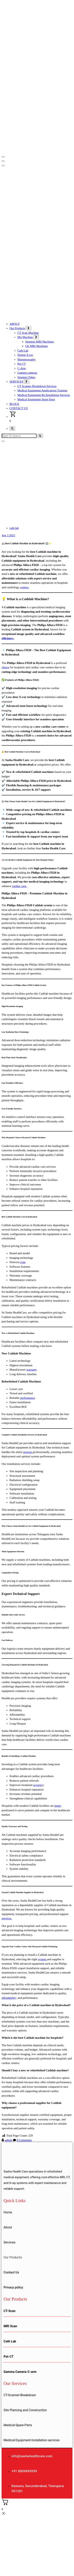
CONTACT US (18, 408)
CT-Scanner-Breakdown (20, 2395)
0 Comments (24, 2140)
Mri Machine (25, 337)
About (8, 2227)
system (42, 1959)
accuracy (38, 1785)
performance (27, 1397)
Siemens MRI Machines (39, 341)
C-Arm (21, 368)
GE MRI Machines (36, 346)
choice (5, 667)
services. (7, 1918)
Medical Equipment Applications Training (42, 390)
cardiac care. (19, 886)
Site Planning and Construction (25, 2410)
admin (8, 2140)
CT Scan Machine (28, 332)
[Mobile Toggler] (28, 328)
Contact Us (11, 2272)
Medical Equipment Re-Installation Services (43, 395)
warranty (31, 1369)
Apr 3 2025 (8, 535)
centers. (24, 587)
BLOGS (14, 403)
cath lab (14, 528)
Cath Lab (22, 350)
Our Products (17, 328)
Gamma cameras (27, 372)
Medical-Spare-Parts (18, 2425)
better (57, 1805)
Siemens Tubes (26, 377)
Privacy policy (13, 2287)
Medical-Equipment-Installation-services (32, 2440)
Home (8, 2212)
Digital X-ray (25, 354)
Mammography (26, 359)
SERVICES (16, 381)
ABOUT (14, 323)
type (23, 1262)
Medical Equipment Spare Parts (36, 399)
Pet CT (21, 363)
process (28, 1452)
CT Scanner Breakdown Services (36, 386)
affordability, (9, 1997)
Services (9, 2242)
